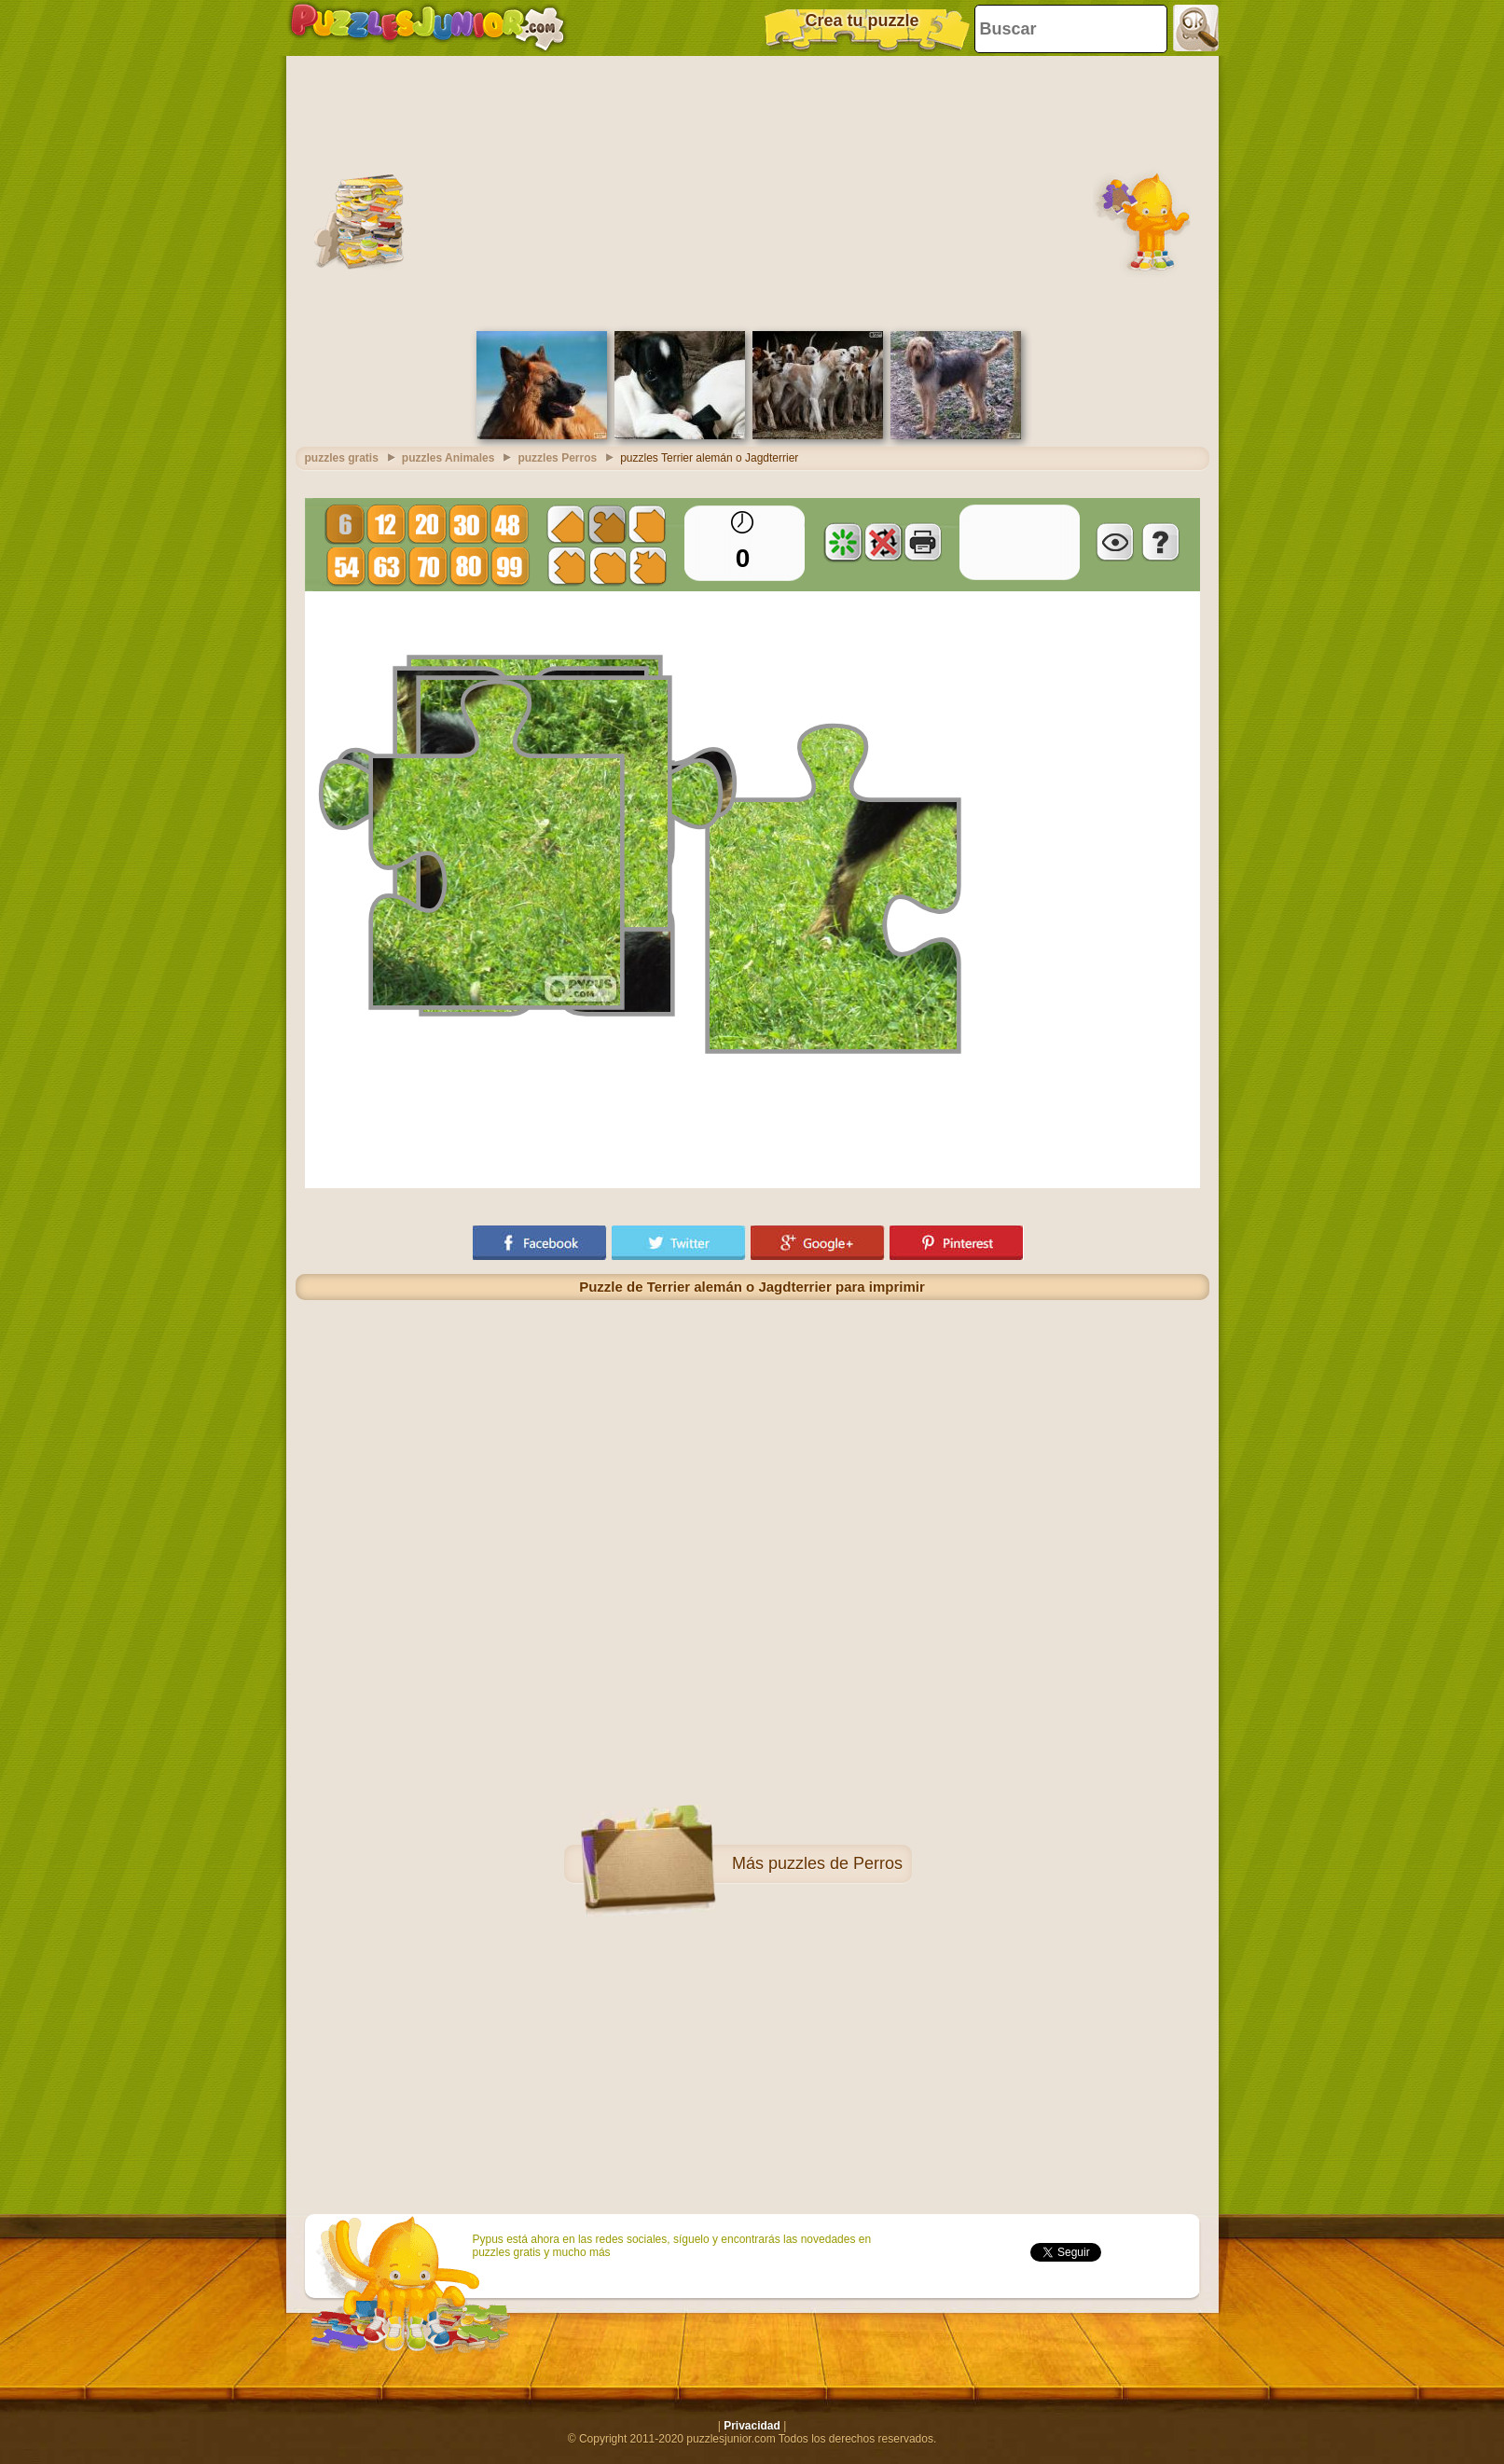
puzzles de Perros (835, 1863)
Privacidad (752, 2425)
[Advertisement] (752, 191)
